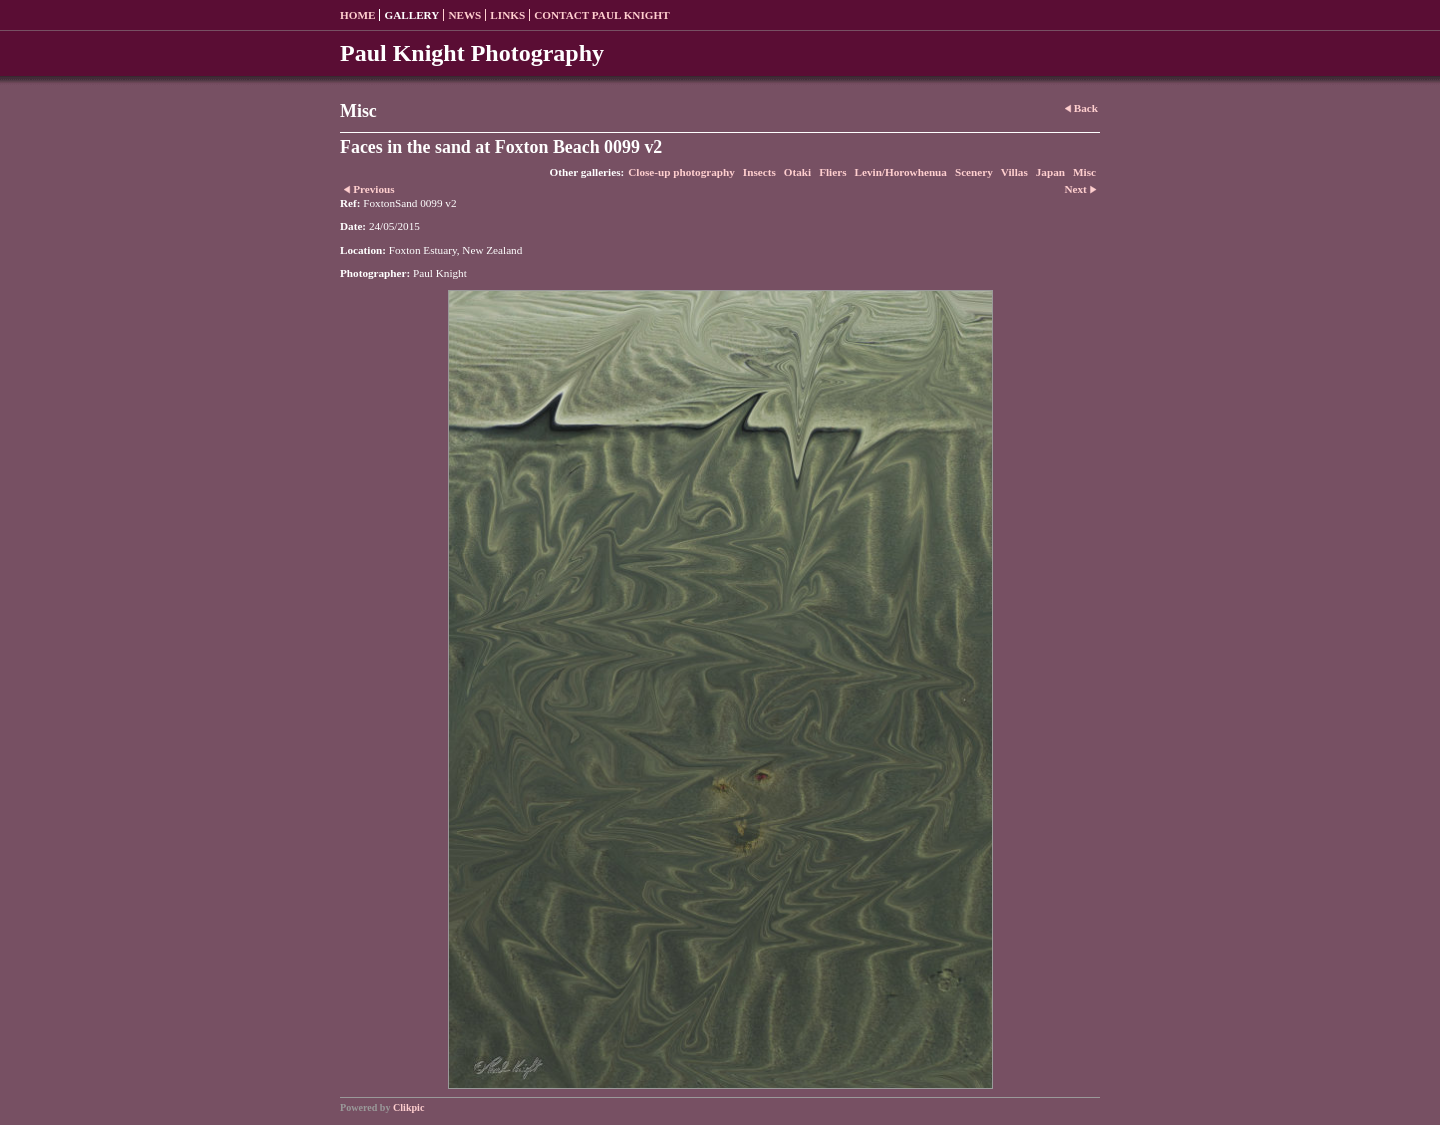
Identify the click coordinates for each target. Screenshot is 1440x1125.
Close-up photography (681, 172)
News (464, 15)
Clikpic (408, 1107)
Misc (1084, 172)
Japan (1050, 172)
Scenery (974, 172)
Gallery (411, 15)
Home (357, 15)
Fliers (832, 172)
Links (507, 15)
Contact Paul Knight (602, 15)
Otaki (797, 172)
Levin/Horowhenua (901, 172)
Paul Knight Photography (472, 53)
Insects (759, 172)
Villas (1014, 172)
